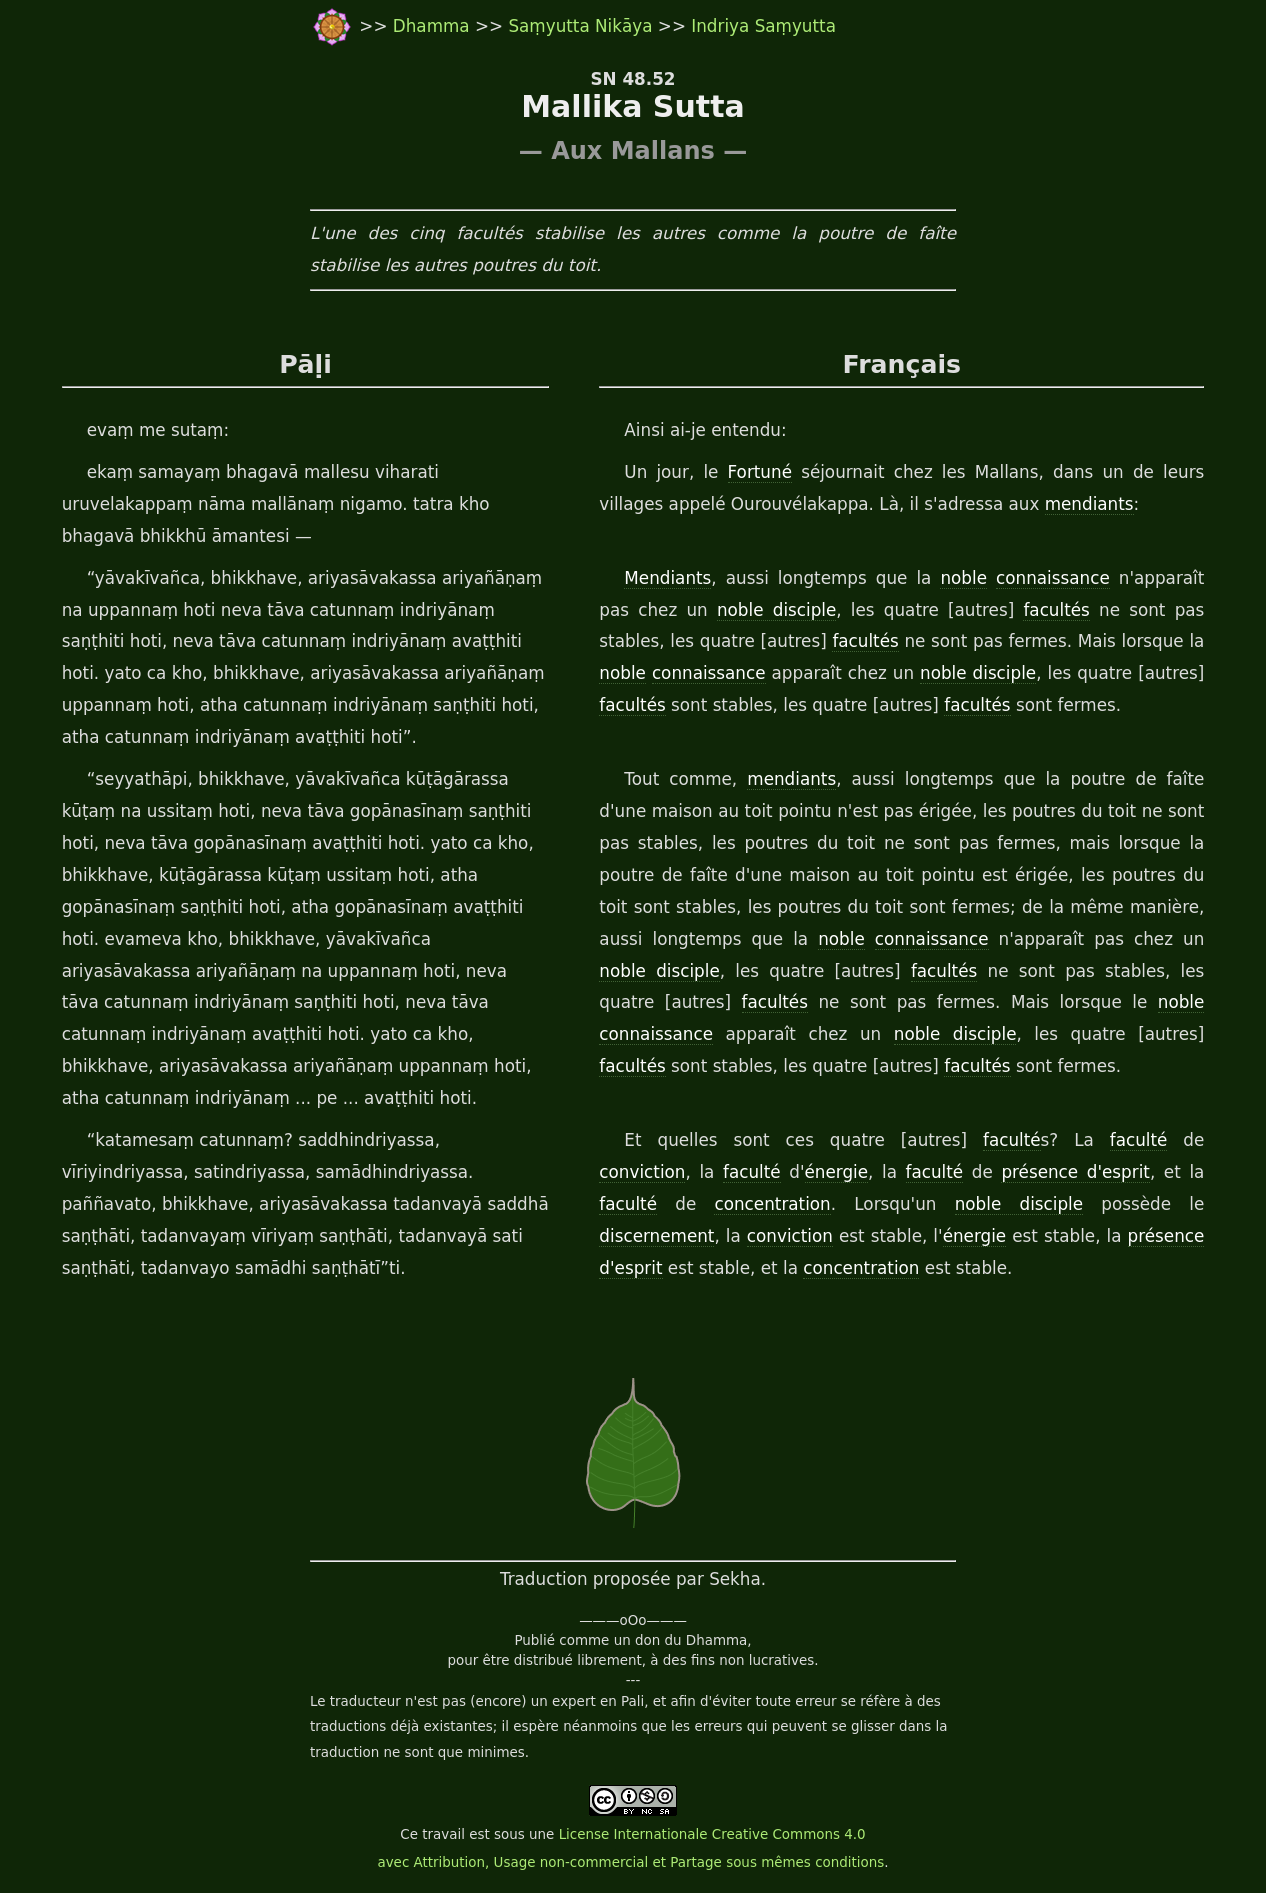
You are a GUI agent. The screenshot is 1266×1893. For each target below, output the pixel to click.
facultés (1056, 610)
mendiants (1089, 504)
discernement (656, 1236)
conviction (642, 1172)
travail (443, 1834)
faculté (1012, 1140)
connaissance (1053, 578)
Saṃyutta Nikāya (580, 26)
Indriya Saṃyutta (763, 26)
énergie (837, 1172)
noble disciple (776, 610)
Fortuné (760, 472)
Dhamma (434, 26)
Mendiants (667, 578)
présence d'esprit (1075, 1172)
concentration (772, 1204)
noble (963, 578)
